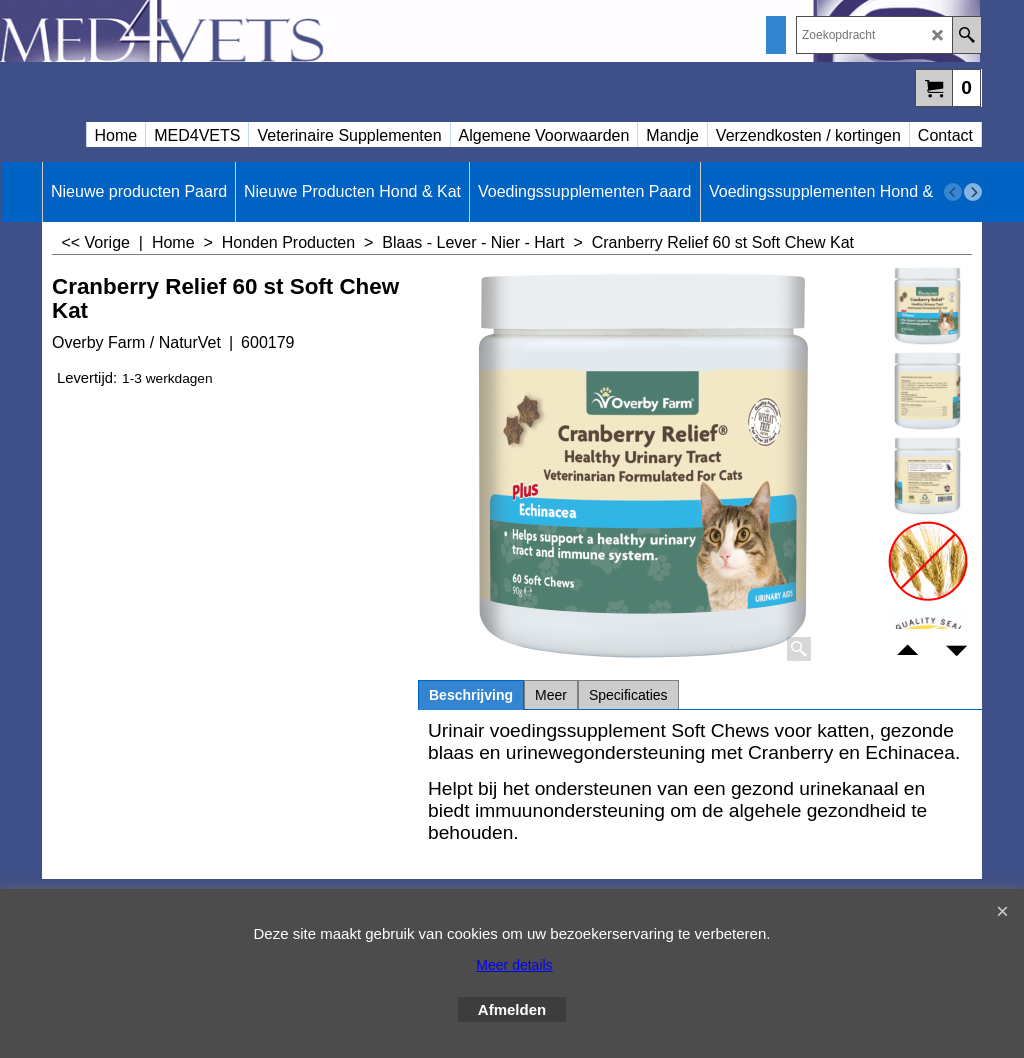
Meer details (514, 965)
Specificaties (628, 695)
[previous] (953, 192)
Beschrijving (471, 695)
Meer (551, 695)
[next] (973, 192)
